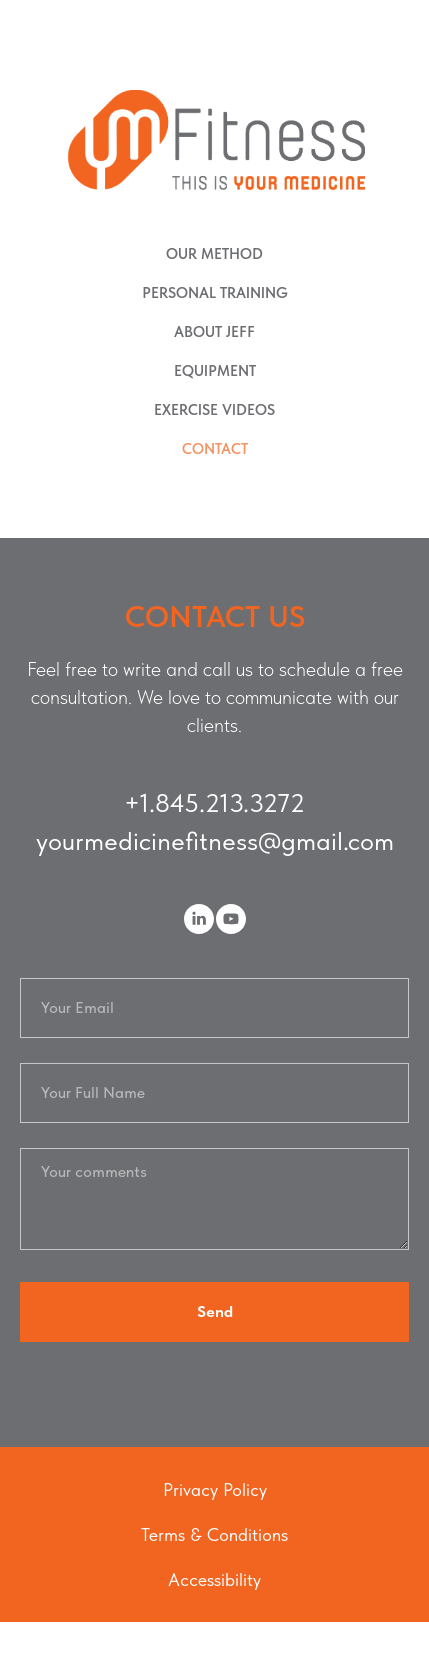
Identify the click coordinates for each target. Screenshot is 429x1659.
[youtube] (231, 919)
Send (215, 1311)
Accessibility (214, 1579)
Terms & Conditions (214, 1534)
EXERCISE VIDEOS (214, 410)
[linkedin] (199, 919)
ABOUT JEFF (214, 332)
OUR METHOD (214, 254)
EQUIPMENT (215, 371)
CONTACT (215, 449)
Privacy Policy (215, 1489)
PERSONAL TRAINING (215, 293)
